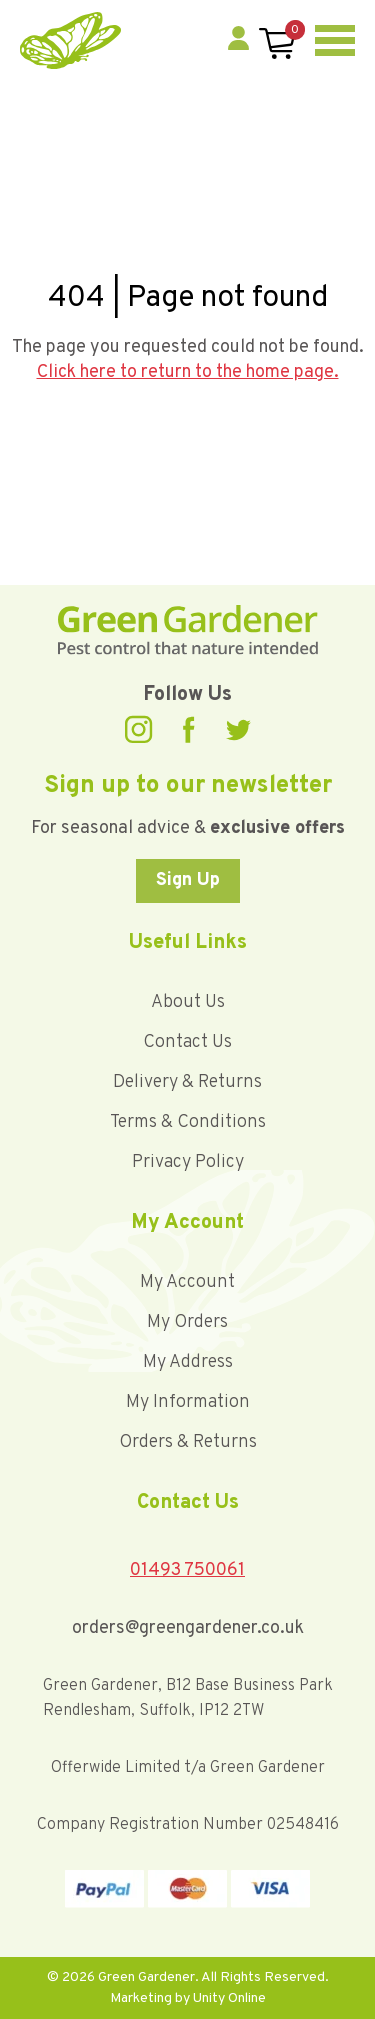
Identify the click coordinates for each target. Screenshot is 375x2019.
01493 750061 (187, 1570)
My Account (187, 1282)
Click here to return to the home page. (188, 372)
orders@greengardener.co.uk (188, 1628)
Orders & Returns (188, 1442)
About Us (188, 1002)
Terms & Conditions (188, 1122)
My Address (188, 1362)
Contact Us (187, 1042)
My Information (188, 1402)
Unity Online (229, 1998)
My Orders (187, 1322)
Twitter (238, 730)
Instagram (139, 729)
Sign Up (188, 880)
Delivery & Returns (187, 1082)
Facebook (189, 729)
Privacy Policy (188, 1162)
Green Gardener (70, 40)
